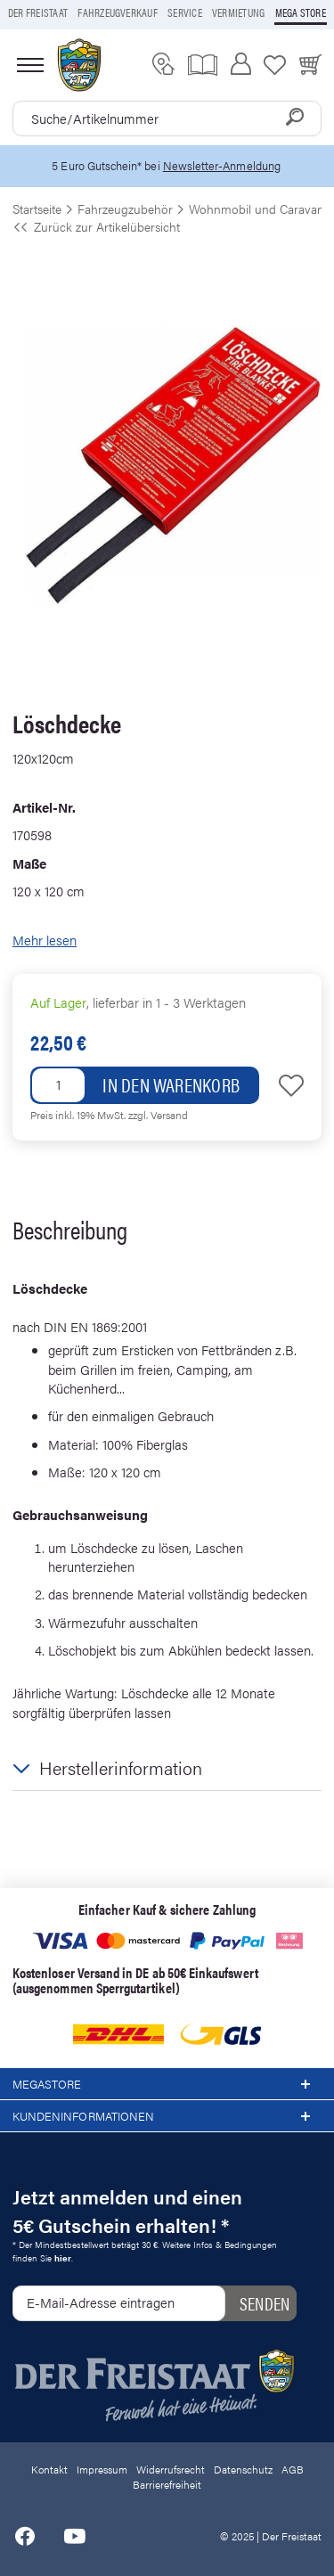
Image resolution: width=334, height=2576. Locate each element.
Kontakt (49, 2469)
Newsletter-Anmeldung (222, 165)
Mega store (300, 12)
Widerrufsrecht (170, 2469)
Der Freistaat (38, 12)
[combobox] (167, 118)
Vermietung (238, 12)
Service (184, 12)
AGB (292, 2469)
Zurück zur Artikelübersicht (96, 226)
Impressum (102, 2469)
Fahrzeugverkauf (117, 12)
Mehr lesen (44, 939)
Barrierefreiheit (167, 2484)
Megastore (167, 2084)
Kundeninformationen (167, 2116)
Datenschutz (243, 2469)
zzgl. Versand (158, 1115)
